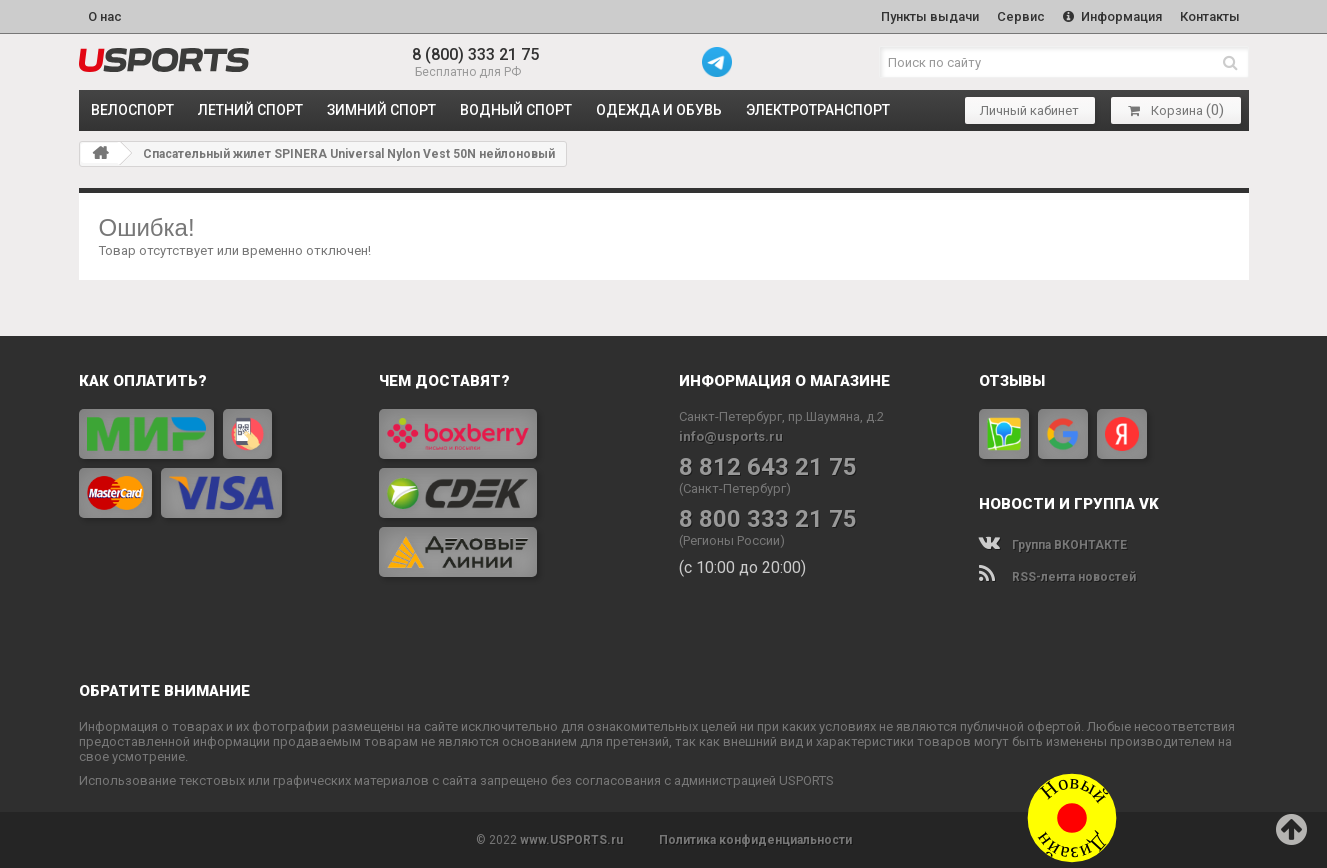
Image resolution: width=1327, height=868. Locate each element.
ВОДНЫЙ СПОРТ (516, 110)
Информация (1112, 16)
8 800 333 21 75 (768, 519)
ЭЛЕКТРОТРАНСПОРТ (818, 110)
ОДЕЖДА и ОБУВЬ (659, 110)
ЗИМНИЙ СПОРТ (381, 110)
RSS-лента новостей (1057, 577)
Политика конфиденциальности (755, 840)
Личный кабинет (1029, 110)
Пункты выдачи (930, 16)
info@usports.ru (731, 436)
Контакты (1210, 16)
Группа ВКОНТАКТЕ (1053, 545)
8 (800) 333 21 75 (475, 54)
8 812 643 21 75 (768, 467)
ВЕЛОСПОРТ (132, 110)
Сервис (1021, 16)
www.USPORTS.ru (571, 840)
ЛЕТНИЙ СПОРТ (250, 110)
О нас (105, 16)
